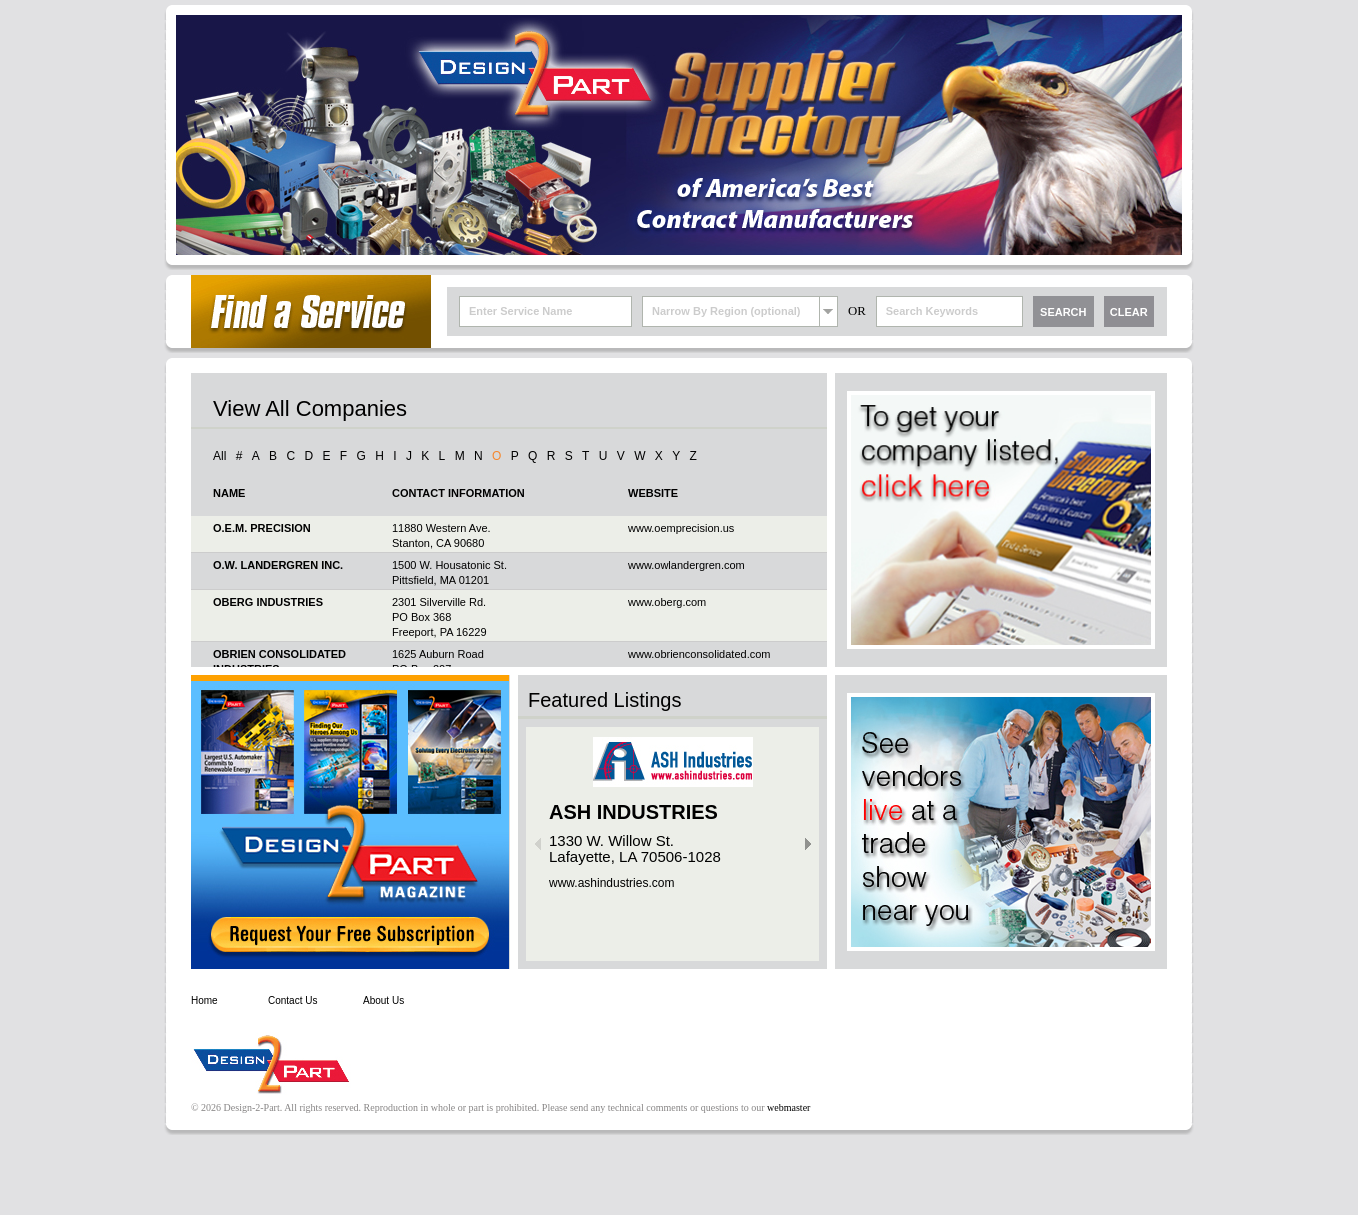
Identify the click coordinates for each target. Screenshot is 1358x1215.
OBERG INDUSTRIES (268, 602)
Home (204, 1000)
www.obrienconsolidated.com (699, 654)
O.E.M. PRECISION (262, 528)
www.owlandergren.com (686, 565)
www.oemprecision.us (681, 528)
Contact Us (292, 1000)
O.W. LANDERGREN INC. (278, 565)
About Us (383, 1000)
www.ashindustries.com (611, 883)
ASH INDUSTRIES (633, 812)
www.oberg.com (667, 602)
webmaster (788, 1107)
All (219, 456)
